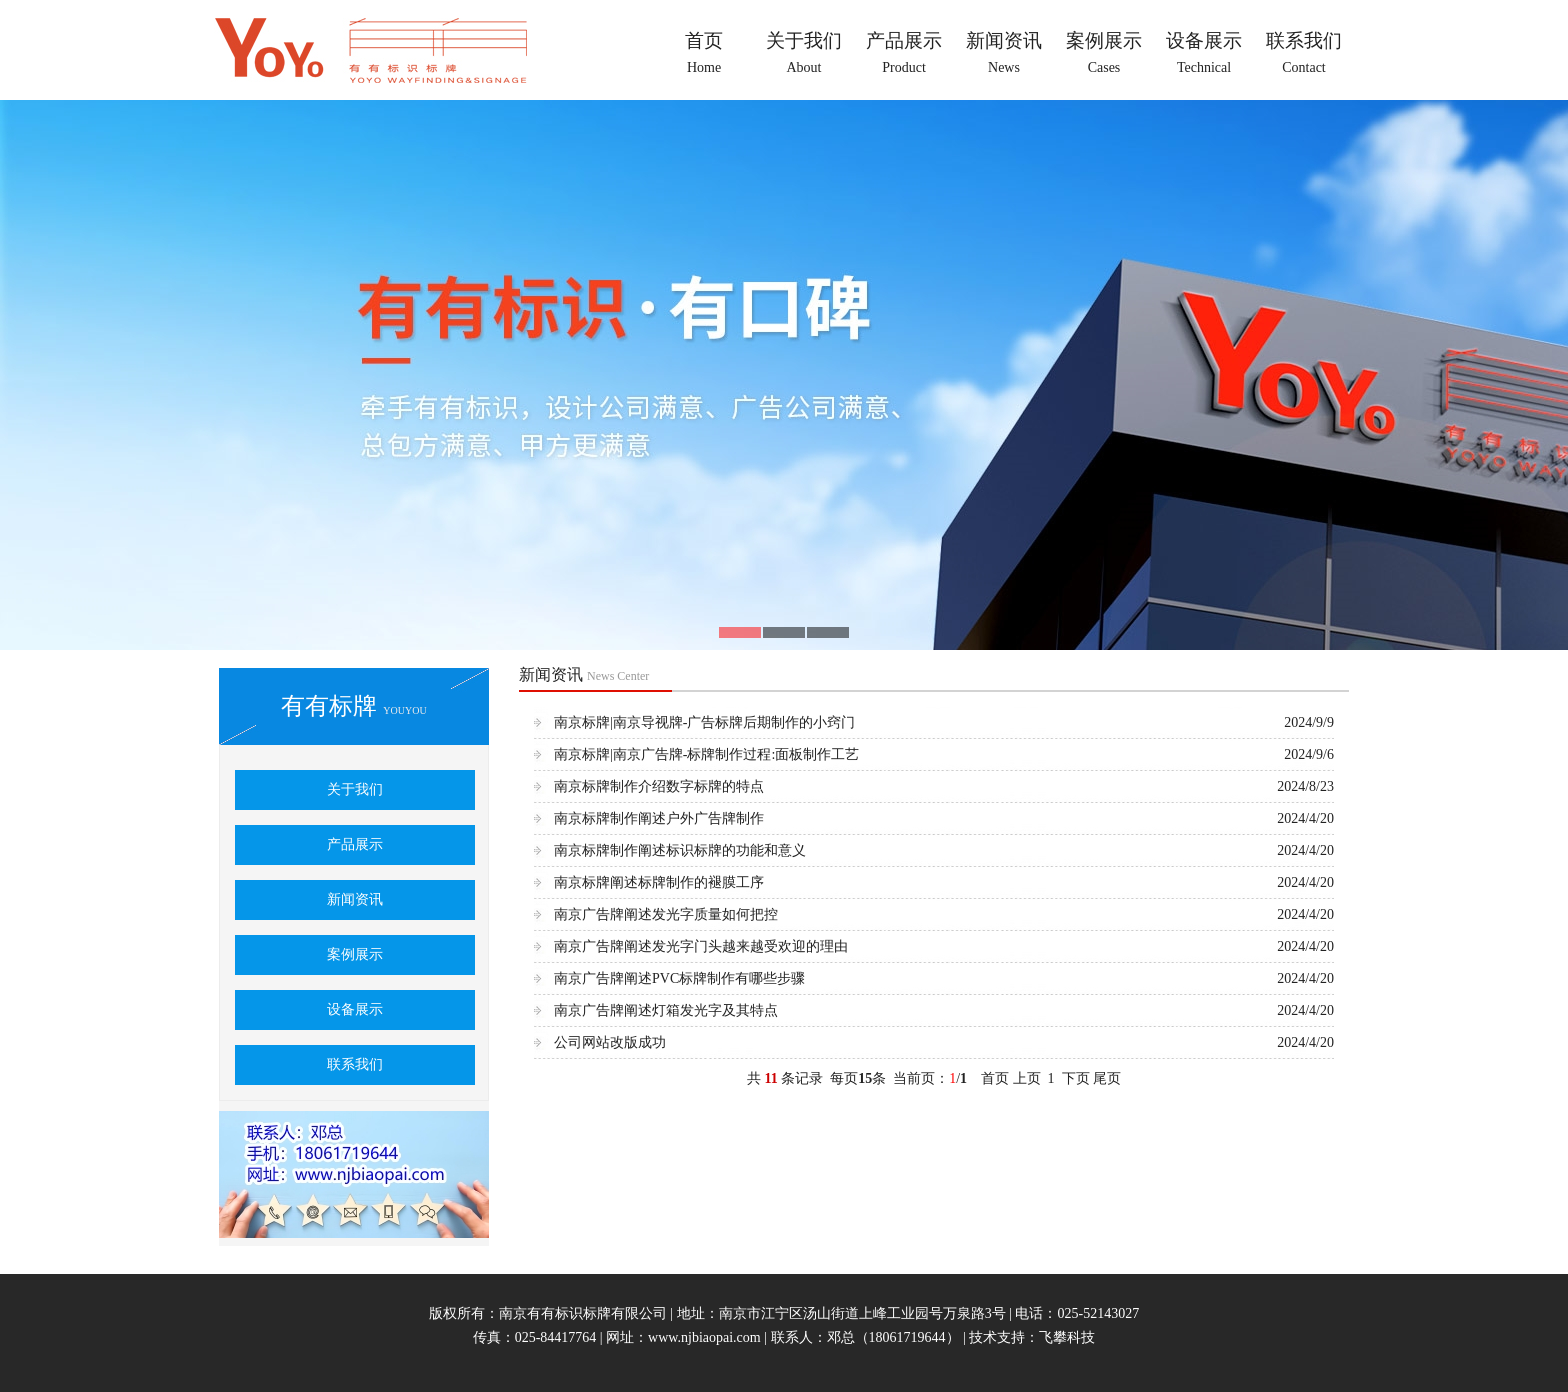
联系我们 (355, 1064)
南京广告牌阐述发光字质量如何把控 (666, 914)
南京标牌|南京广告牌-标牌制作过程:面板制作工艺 (706, 754)
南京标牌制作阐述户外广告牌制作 (659, 818)
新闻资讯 (355, 899)
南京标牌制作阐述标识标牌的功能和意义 (680, 850)
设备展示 (355, 1009)
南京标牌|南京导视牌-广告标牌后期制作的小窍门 (704, 722)
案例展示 (355, 954)
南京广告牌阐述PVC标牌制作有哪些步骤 (679, 978)
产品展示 (355, 844)
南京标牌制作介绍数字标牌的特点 (659, 786)
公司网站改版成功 (610, 1042)
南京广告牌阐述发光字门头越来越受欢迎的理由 (701, 946)
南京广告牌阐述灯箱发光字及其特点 (666, 1010)
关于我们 (355, 789)
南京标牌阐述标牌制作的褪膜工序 (659, 882)
